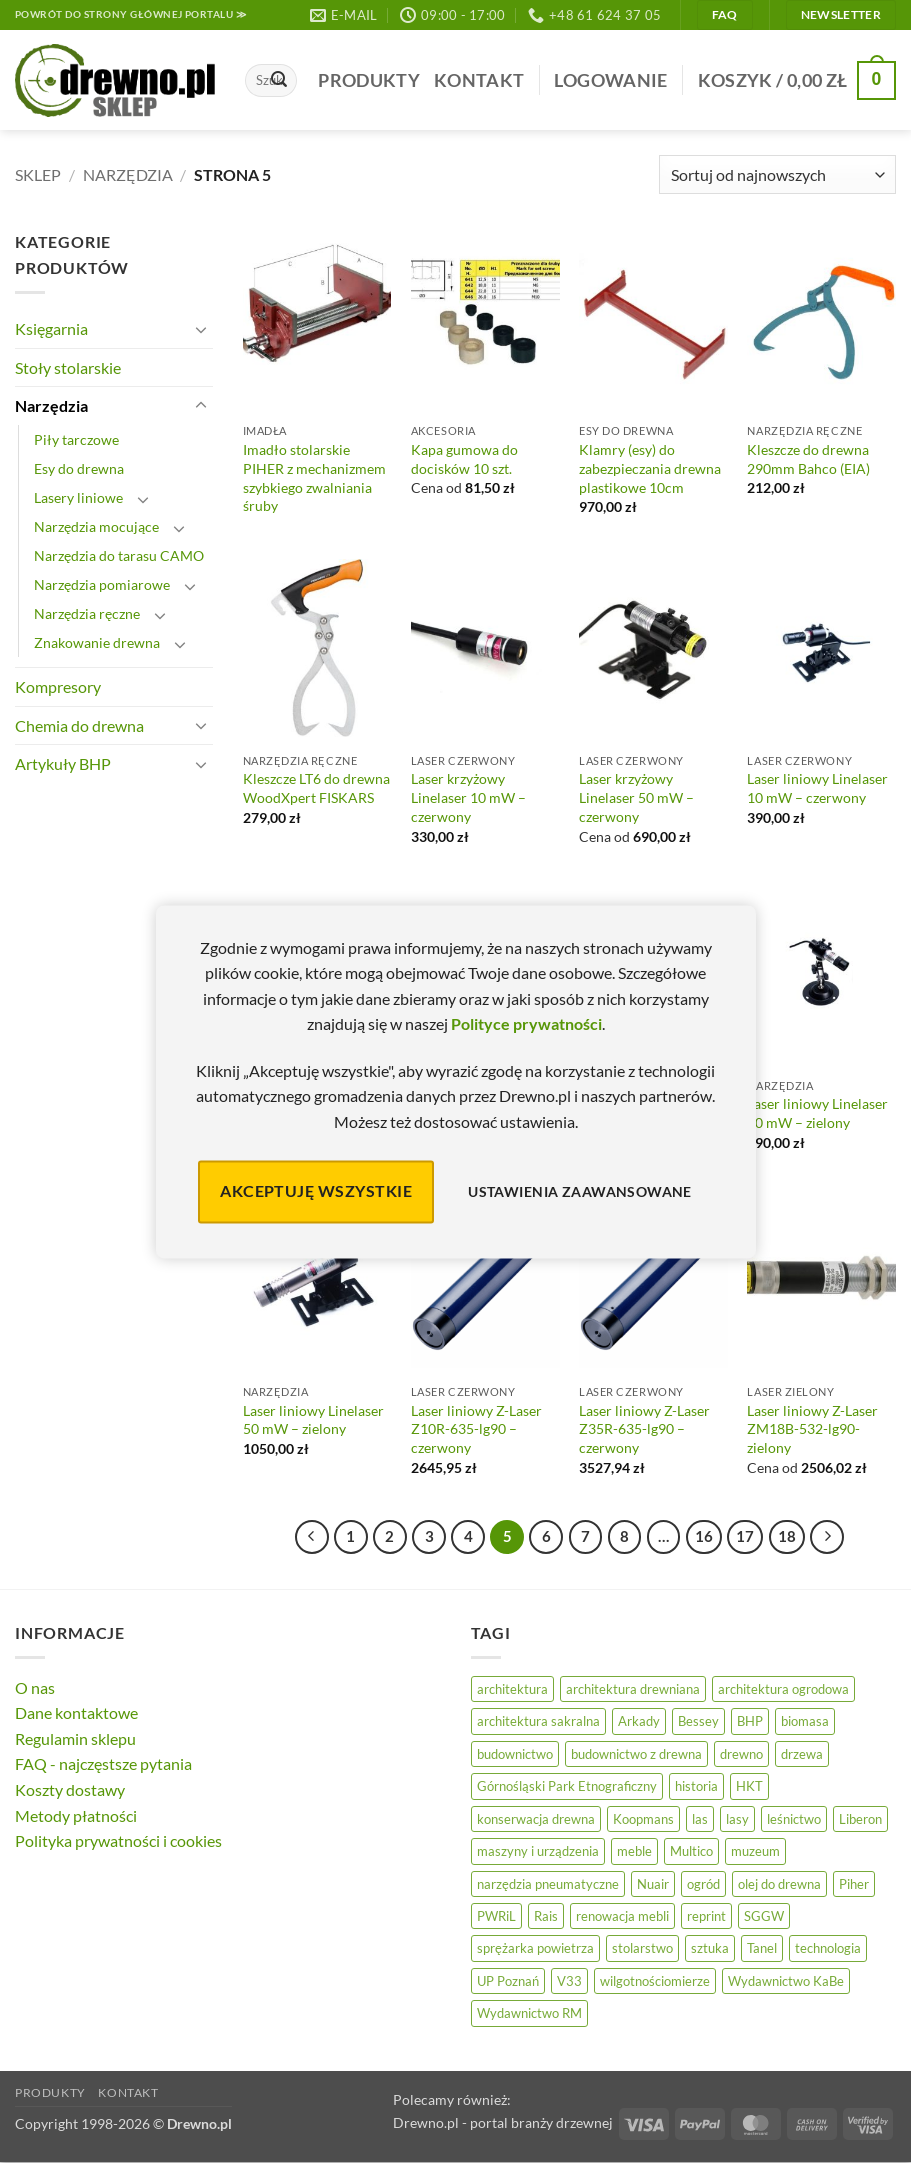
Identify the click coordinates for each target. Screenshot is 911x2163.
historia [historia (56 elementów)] (696, 1786)
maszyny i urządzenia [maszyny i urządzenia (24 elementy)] (538, 1851)
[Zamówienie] (777, 174)
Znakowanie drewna (97, 642)
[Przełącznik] (201, 329)
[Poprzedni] (312, 1537)
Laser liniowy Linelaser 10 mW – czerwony (817, 788)
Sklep (38, 174)
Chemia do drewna (79, 725)
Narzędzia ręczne (87, 613)
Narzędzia (128, 174)
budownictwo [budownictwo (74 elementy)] (515, 1754)
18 (787, 1536)
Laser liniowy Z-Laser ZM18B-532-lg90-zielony (812, 1429)
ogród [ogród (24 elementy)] (703, 1884)
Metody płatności (76, 1815)
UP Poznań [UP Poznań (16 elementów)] (508, 1981)
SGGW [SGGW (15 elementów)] (764, 1916)
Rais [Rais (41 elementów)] (546, 1916)
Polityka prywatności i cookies (118, 1840)
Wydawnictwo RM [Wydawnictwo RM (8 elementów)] (529, 2013)
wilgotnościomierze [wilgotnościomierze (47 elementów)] (655, 1981)
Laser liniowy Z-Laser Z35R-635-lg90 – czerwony (644, 1429)
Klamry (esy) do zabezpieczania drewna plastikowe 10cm (650, 468)
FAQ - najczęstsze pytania (103, 1763)
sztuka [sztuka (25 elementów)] (710, 1948)
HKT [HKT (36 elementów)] (749, 1786)
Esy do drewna (79, 468)
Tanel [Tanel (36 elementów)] (762, 1948)
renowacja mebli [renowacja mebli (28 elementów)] (622, 1916)
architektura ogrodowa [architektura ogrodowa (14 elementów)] (783, 1689)
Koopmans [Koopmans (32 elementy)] (643, 1819)
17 (745, 1536)
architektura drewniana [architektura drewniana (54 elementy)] (633, 1689)
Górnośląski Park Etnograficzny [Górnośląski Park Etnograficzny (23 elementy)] (567, 1786)
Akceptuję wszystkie (316, 1191)
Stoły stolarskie (68, 367)
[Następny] (827, 1537)
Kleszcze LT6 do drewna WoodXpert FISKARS (316, 788)
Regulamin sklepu (75, 1738)
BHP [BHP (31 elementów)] (750, 1721)
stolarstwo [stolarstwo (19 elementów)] (642, 1948)
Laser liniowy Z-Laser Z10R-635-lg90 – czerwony (476, 1429)
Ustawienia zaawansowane (580, 1191)
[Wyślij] (279, 81)
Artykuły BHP (63, 763)
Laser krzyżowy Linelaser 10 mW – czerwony (468, 797)
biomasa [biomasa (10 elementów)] (805, 1721)
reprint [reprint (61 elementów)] (706, 1916)
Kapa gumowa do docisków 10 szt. (464, 459)
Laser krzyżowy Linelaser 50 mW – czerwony (636, 797)
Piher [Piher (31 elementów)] (854, 1884)
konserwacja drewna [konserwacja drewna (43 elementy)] (536, 1819)
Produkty (369, 80)
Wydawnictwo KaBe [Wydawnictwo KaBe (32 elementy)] (786, 1981)
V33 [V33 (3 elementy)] (569, 1981)
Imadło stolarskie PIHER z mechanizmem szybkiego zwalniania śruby (314, 477)
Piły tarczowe (76, 439)
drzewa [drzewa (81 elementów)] (802, 1754)
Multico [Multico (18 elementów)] (691, 1851)
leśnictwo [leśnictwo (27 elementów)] (794, 1819)
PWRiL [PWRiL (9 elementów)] (496, 1916)
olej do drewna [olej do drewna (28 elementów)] (779, 1884)
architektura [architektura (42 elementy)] (512, 1689)
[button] (610, 80)
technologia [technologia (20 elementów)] (828, 1948)
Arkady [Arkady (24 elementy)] (639, 1721)
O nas (35, 1687)
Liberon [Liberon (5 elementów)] (860, 1819)
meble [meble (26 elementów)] (634, 1851)
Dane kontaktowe (76, 1712)
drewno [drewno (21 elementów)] (741, 1754)
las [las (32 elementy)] (700, 1819)
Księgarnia (51, 328)
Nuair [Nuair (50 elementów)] (653, 1884)
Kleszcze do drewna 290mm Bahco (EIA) (808, 459)
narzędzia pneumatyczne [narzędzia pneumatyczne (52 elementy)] (548, 1884)
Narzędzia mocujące (96, 526)
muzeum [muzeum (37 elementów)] (755, 1851)
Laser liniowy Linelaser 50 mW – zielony (313, 1420)
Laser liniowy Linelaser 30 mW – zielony (817, 1113)
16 (704, 1536)
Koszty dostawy (70, 1789)
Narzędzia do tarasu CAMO (119, 555)
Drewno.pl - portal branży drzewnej (503, 2122)
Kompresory (58, 686)
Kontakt (479, 80)
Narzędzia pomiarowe (102, 584)
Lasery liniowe (78, 497)
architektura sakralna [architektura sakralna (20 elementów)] (538, 1721)
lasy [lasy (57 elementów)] (737, 1819)
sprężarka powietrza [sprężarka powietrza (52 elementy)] (535, 1948)
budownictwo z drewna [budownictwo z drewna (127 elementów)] (636, 1754)
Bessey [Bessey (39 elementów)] (698, 1721)
